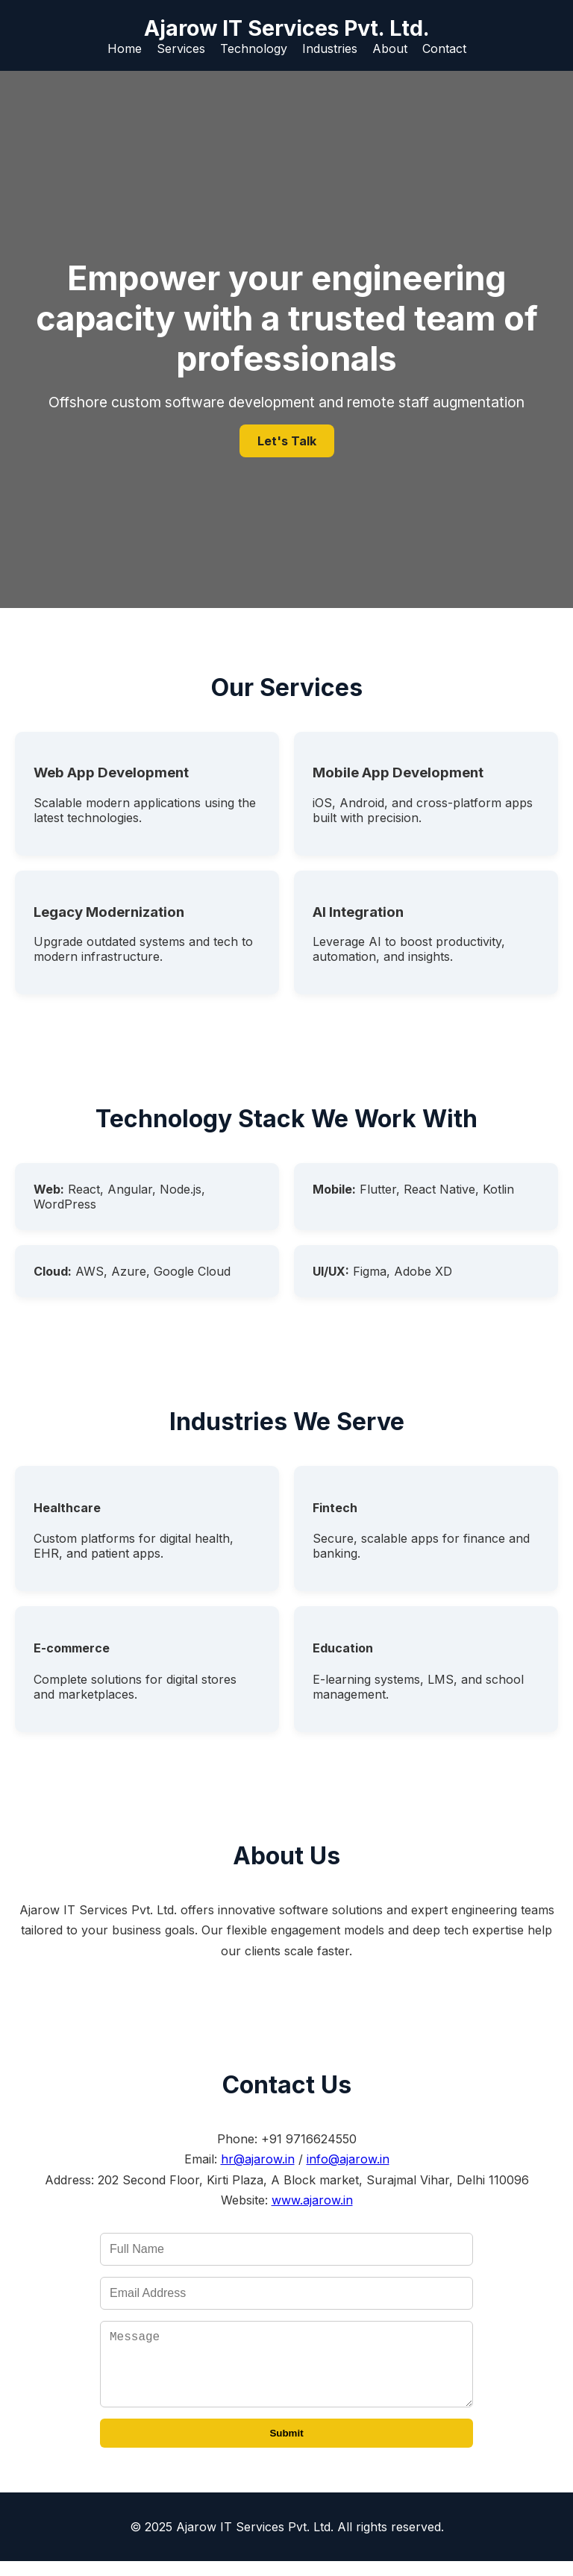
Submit (286, 2448)
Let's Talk (286, 440)
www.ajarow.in (312, 2200)
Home (124, 48)
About (389, 48)
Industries (329, 48)
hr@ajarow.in (258, 2159)
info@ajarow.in (348, 2159)
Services (181, 48)
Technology (253, 48)
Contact (444, 48)
